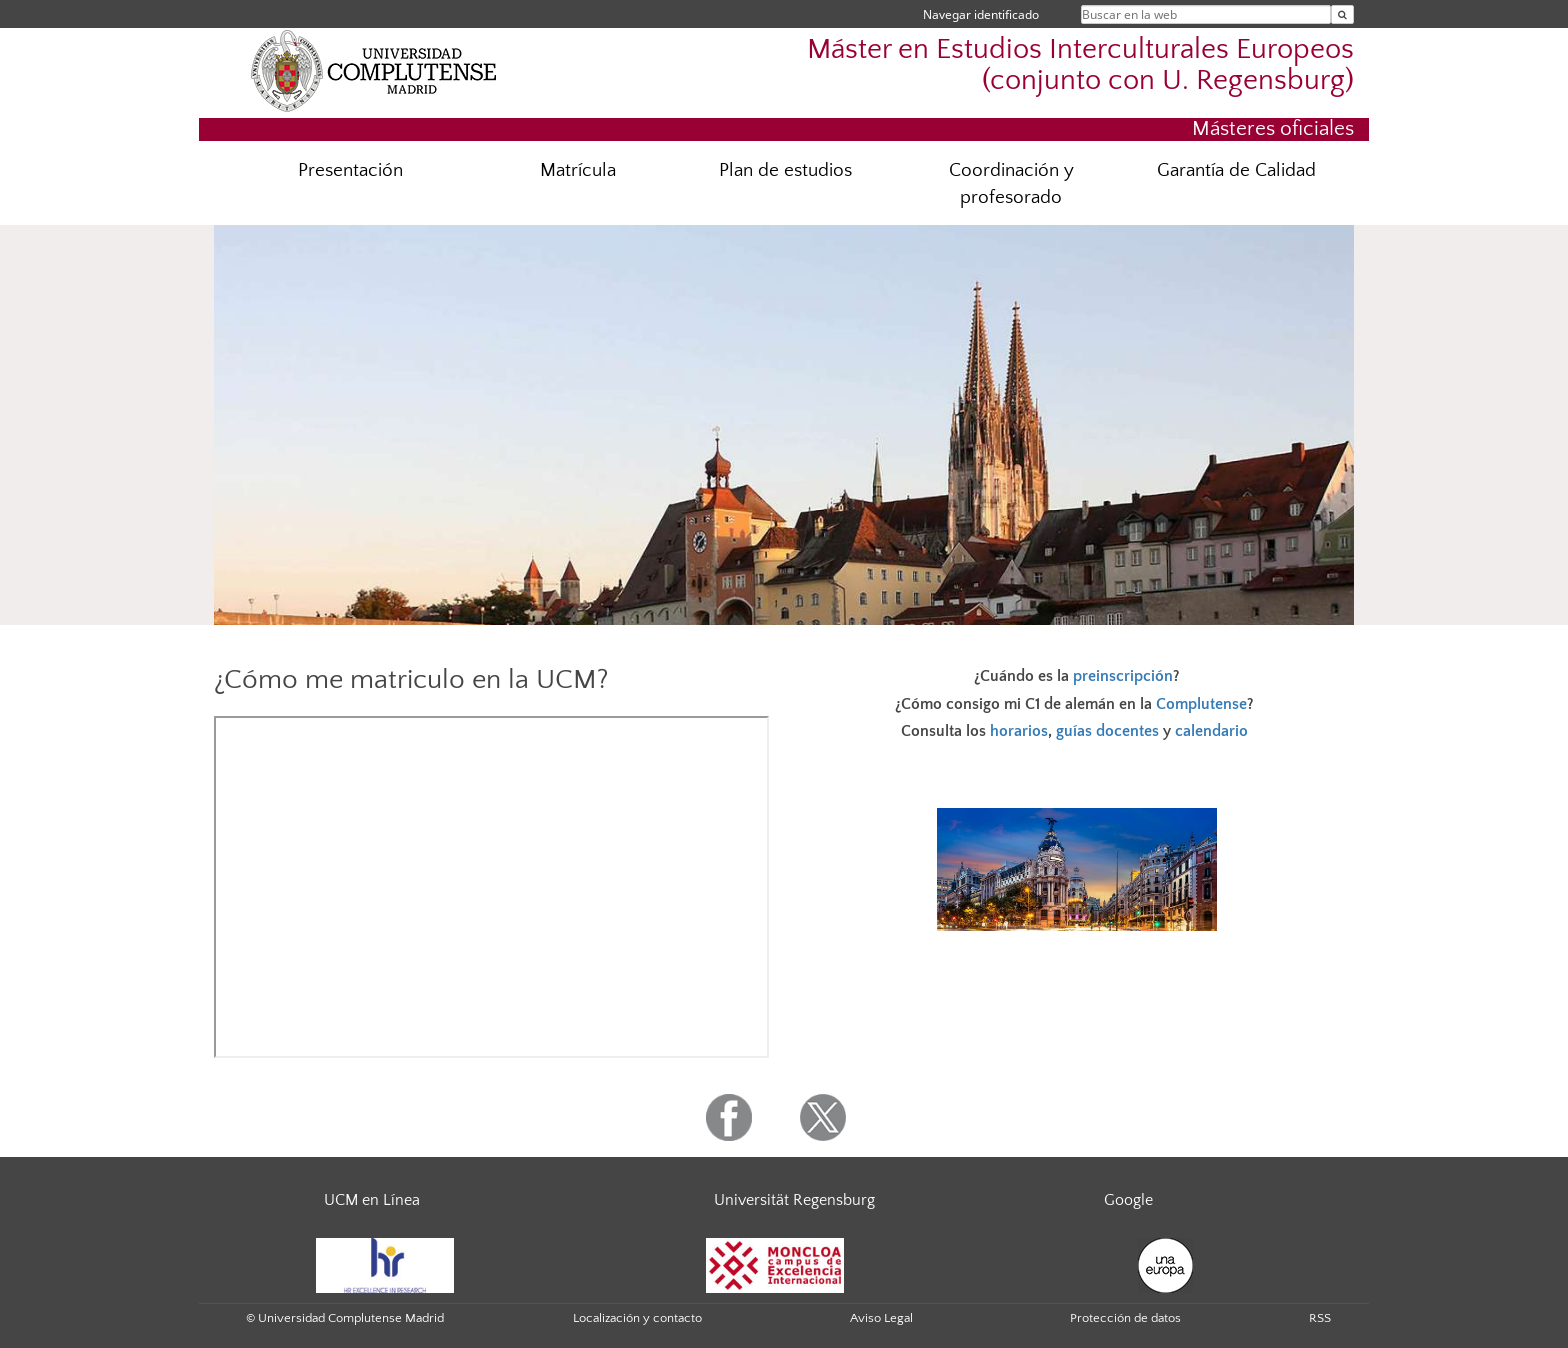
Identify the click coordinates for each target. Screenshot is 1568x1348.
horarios (1019, 731)
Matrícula (578, 170)
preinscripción (1123, 676)
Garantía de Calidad (1236, 170)
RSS (1320, 1318)
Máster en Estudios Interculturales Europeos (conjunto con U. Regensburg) (1080, 65)
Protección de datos (1125, 1318)
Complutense (1201, 704)
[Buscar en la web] (1342, 14)
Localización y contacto (637, 1318)
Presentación (350, 170)
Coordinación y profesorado (1011, 184)
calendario (1211, 731)
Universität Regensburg (794, 1200)
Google (1128, 1200)
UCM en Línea (372, 1200)
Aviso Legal (881, 1318)
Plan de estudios (785, 170)
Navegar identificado (981, 14)
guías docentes (1107, 731)
